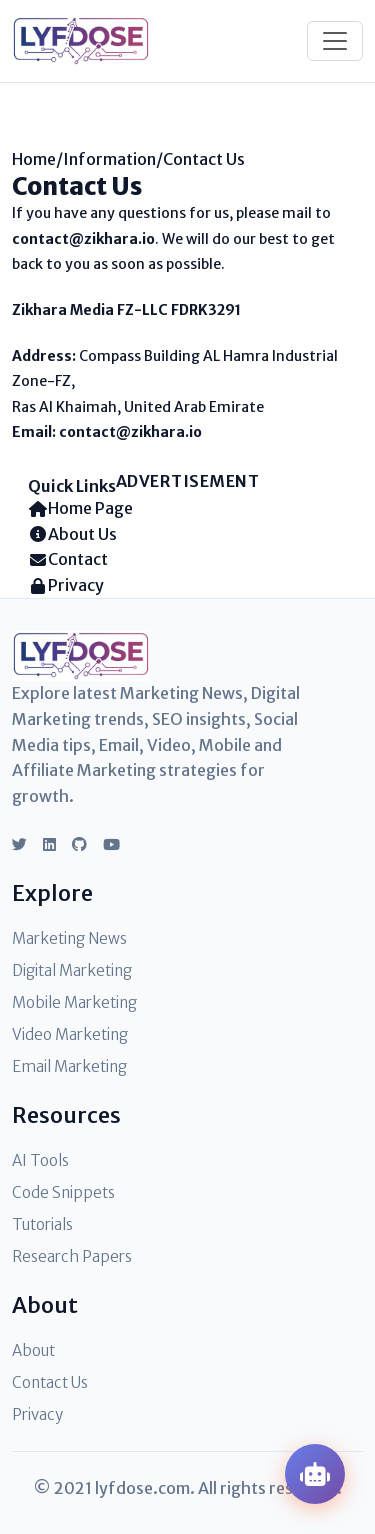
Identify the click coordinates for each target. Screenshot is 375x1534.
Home (34, 159)
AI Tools (40, 1160)
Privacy (37, 1414)
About (33, 1350)
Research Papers (72, 1256)
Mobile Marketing (74, 1002)
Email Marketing (69, 1066)
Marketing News (69, 938)
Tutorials (42, 1224)
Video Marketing (70, 1034)
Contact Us (50, 1382)
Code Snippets (63, 1192)
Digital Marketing (72, 970)
